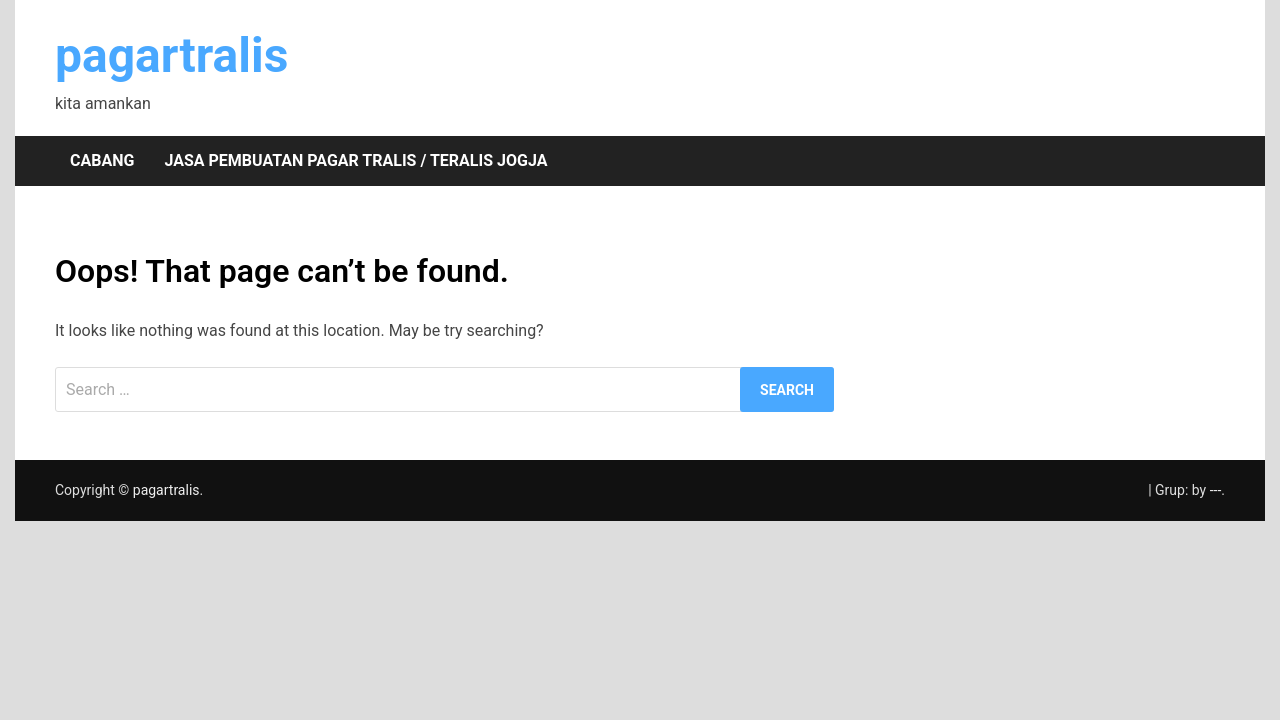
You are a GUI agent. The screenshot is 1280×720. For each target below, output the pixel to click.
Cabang (102, 160)
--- (1216, 490)
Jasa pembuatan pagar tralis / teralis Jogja (355, 160)
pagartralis (171, 55)
